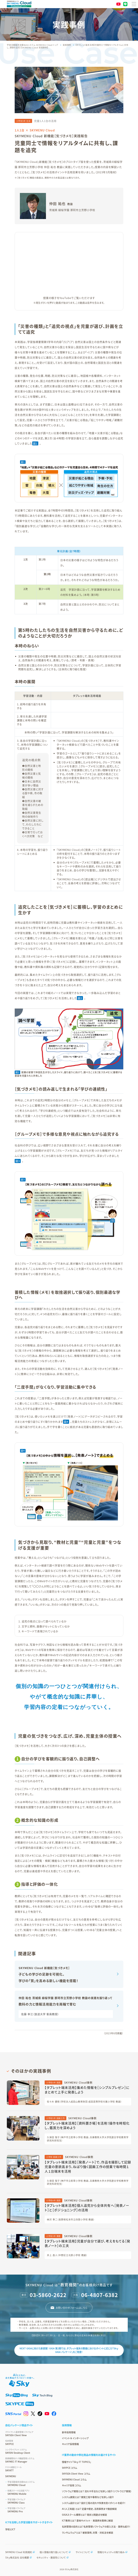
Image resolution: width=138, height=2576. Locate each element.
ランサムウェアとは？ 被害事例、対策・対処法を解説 (87, 2532)
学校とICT (10, 2529)
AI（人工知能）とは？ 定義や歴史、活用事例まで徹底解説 (89, 2508)
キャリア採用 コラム (71, 2485)
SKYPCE (29, 2442)
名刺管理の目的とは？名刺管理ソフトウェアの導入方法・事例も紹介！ (96, 2526)
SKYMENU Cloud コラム (74, 2479)
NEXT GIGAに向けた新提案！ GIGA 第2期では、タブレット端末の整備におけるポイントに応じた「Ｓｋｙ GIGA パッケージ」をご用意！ (69, 2350)
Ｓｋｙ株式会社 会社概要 (18, 2557)
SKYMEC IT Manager (29, 2460)
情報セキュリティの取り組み (112, 2552)
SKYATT (29, 2469)
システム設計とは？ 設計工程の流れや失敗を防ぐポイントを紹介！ (94, 2503)
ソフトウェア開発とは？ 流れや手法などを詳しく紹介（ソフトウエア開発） (97, 2491)
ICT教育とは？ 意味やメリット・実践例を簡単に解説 (87, 2520)
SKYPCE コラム (69, 2467)
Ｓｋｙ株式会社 (72, 2569)
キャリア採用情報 (70, 2444)
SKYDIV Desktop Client (29, 2451)
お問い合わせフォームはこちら (71, 2307)
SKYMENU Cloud (30, 2483)
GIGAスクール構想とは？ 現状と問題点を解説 (84, 2514)
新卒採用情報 (69, 2432)
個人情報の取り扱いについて (55, 2552)
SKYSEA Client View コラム (76, 2473)
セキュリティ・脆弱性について (52, 2557)
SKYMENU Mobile (30, 2492)
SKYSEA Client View (29, 2434)
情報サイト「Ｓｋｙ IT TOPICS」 (76, 2461)
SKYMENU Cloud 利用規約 (20, 2552)
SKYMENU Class (30, 2501)
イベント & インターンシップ (75, 2438)
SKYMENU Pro (30, 2510)
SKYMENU (10, 2476)
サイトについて (84, 2552)
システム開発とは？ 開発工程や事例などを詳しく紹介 (88, 2497)
